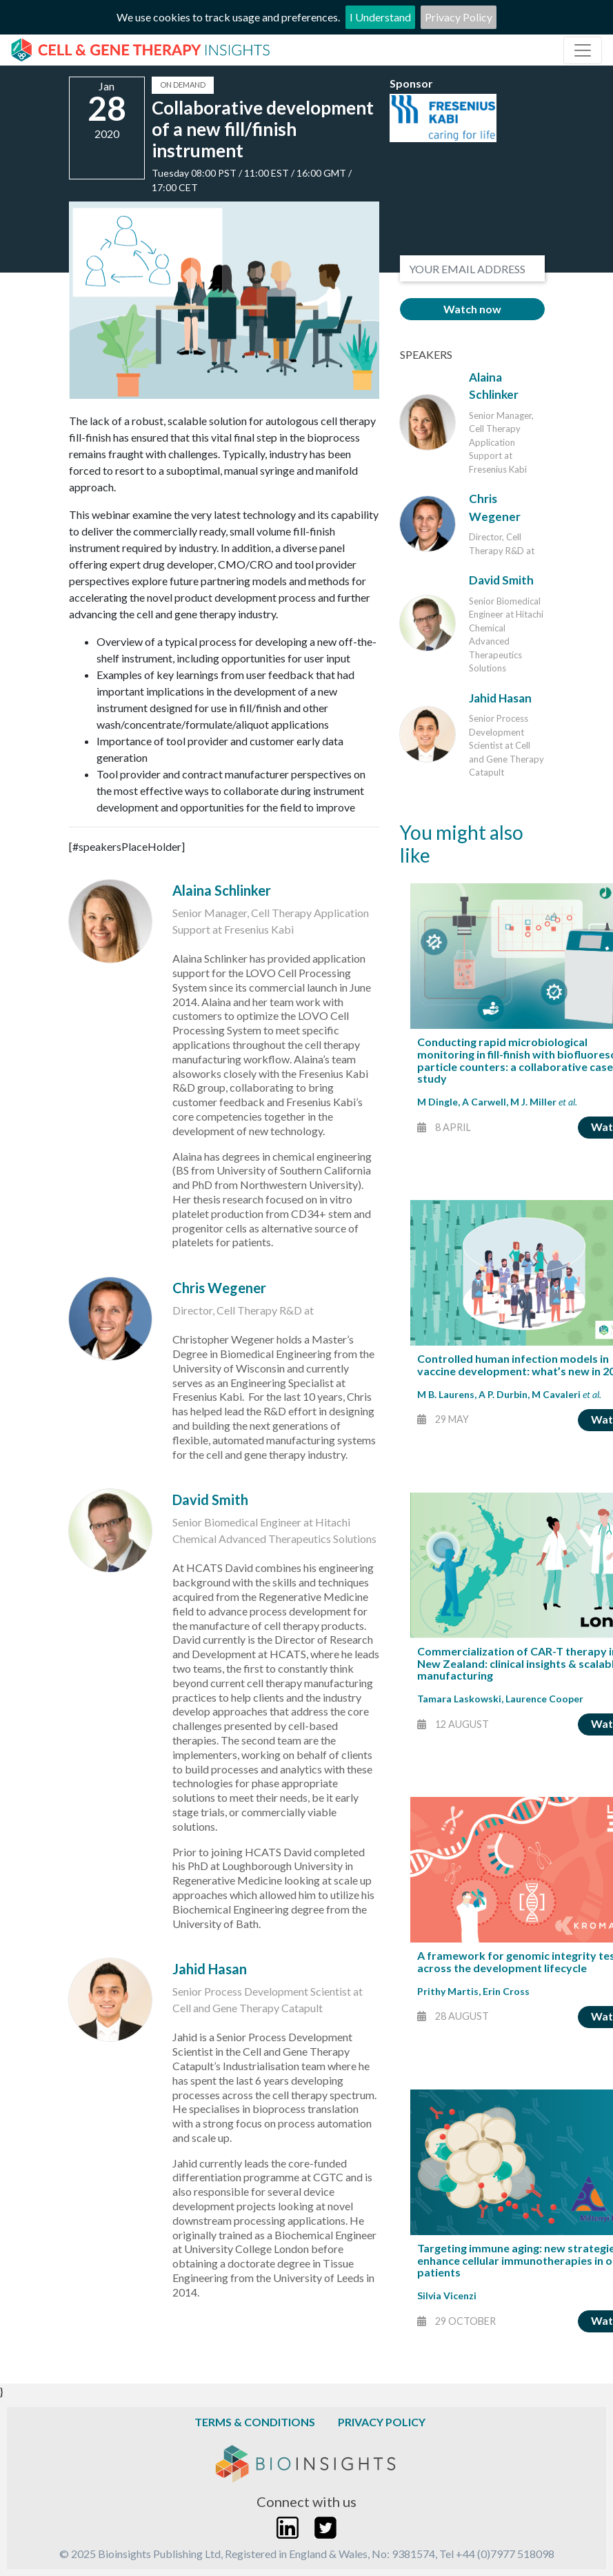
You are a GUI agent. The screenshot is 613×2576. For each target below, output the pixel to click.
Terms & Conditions (254, 2421)
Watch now (472, 308)
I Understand (380, 16)
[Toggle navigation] (582, 50)
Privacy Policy (458, 16)
